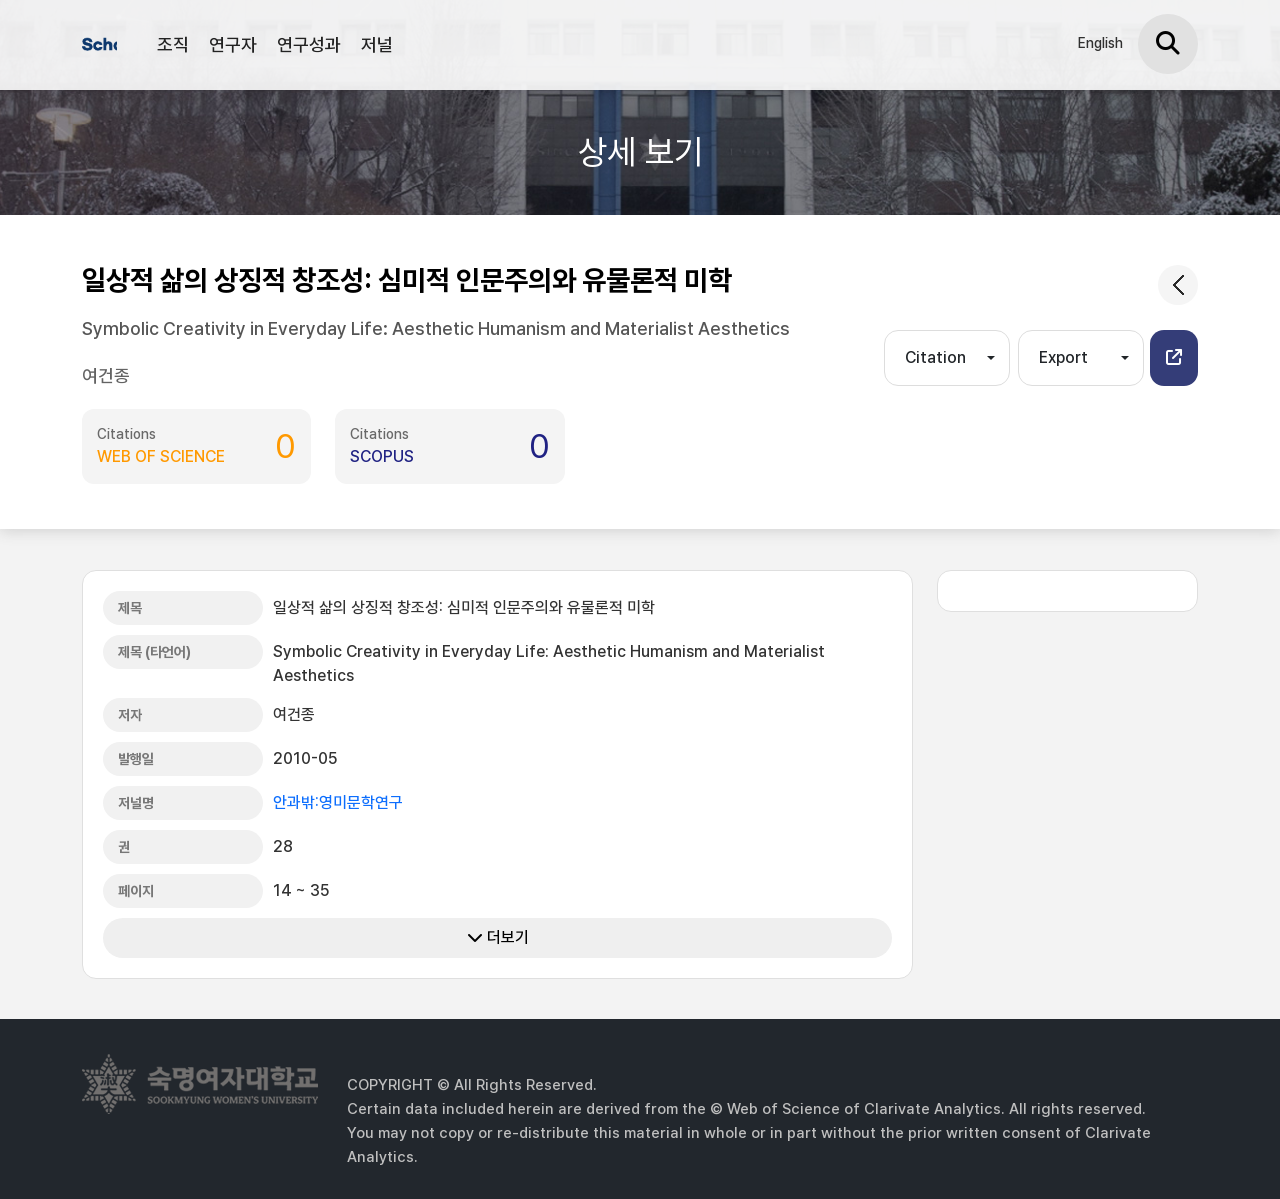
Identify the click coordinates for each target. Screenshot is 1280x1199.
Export (1063, 357)
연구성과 (309, 44)
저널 (377, 44)
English (1100, 43)
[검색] (1168, 44)
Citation (935, 357)
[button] (1174, 358)
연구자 (233, 44)
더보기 (498, 937)
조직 (173, 44)
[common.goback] (1178, 285)
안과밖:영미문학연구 (338, 802)
